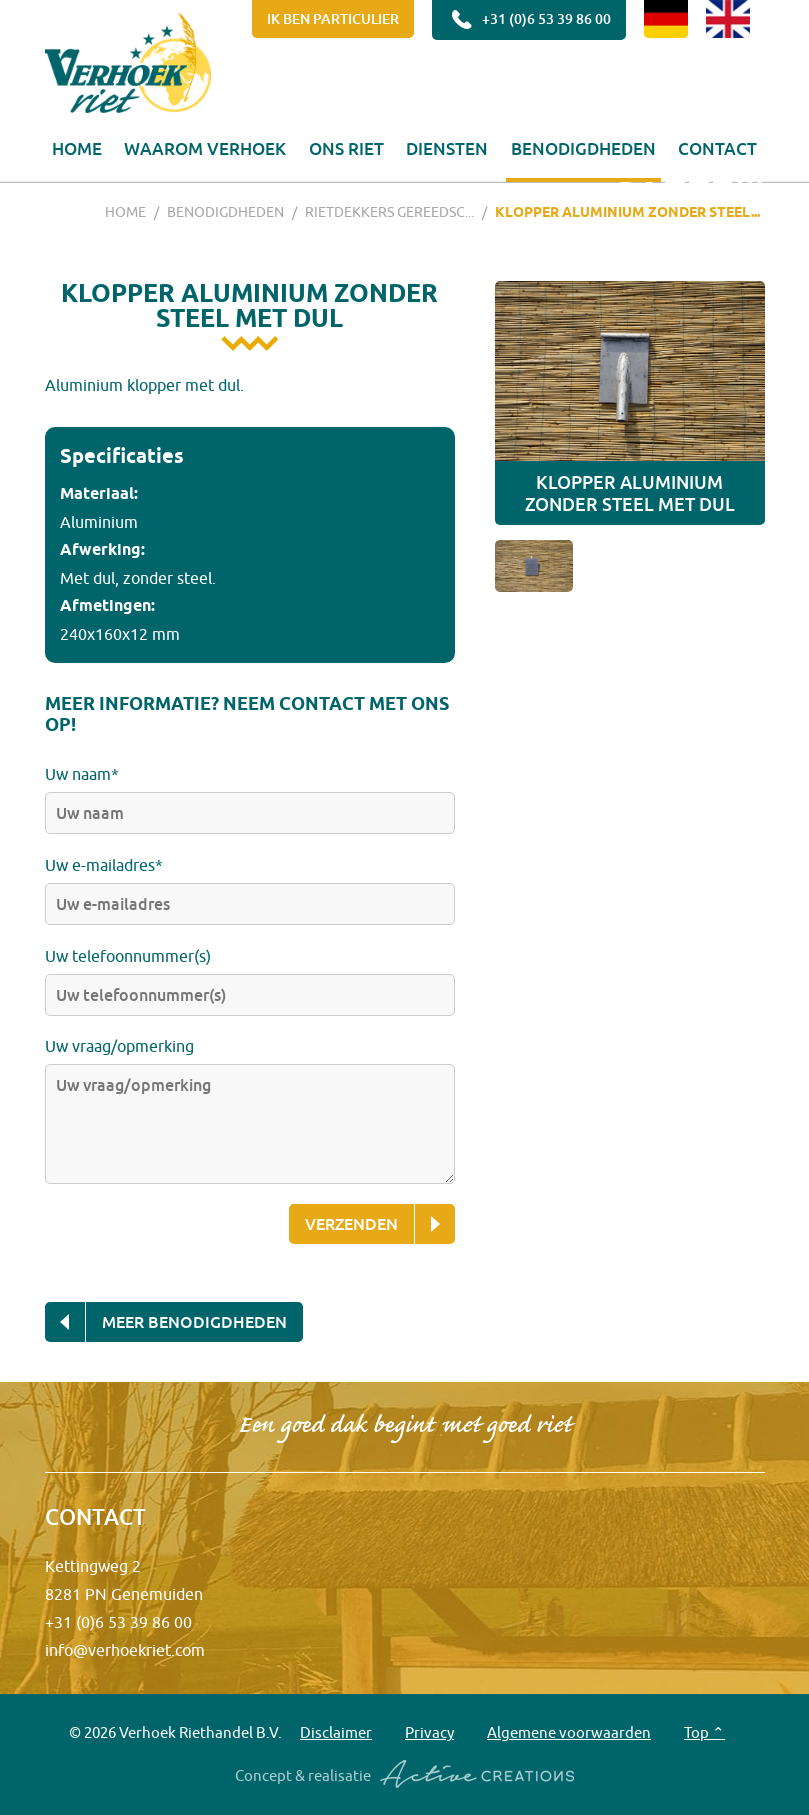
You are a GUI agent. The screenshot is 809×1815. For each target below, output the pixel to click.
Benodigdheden (583, 148)
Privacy (429, 1732)
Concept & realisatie (404, 1775)
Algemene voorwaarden (569, 1732)
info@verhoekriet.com (125, 1650)
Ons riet (346, 148)
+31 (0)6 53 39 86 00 (529, 20)
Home (77, 148)
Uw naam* (82, 774)
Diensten (447, 148)
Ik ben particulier (333, 18)
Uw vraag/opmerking (119, 1046)
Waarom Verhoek (205, 148)
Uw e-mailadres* (104, 865)
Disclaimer (336, 1732)
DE (666, 18)
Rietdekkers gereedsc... (389, 212)
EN (728, 18)
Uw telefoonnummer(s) (128, 956)
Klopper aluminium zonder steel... (627, 212)
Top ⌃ (704, 1732)
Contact (717, 148)
